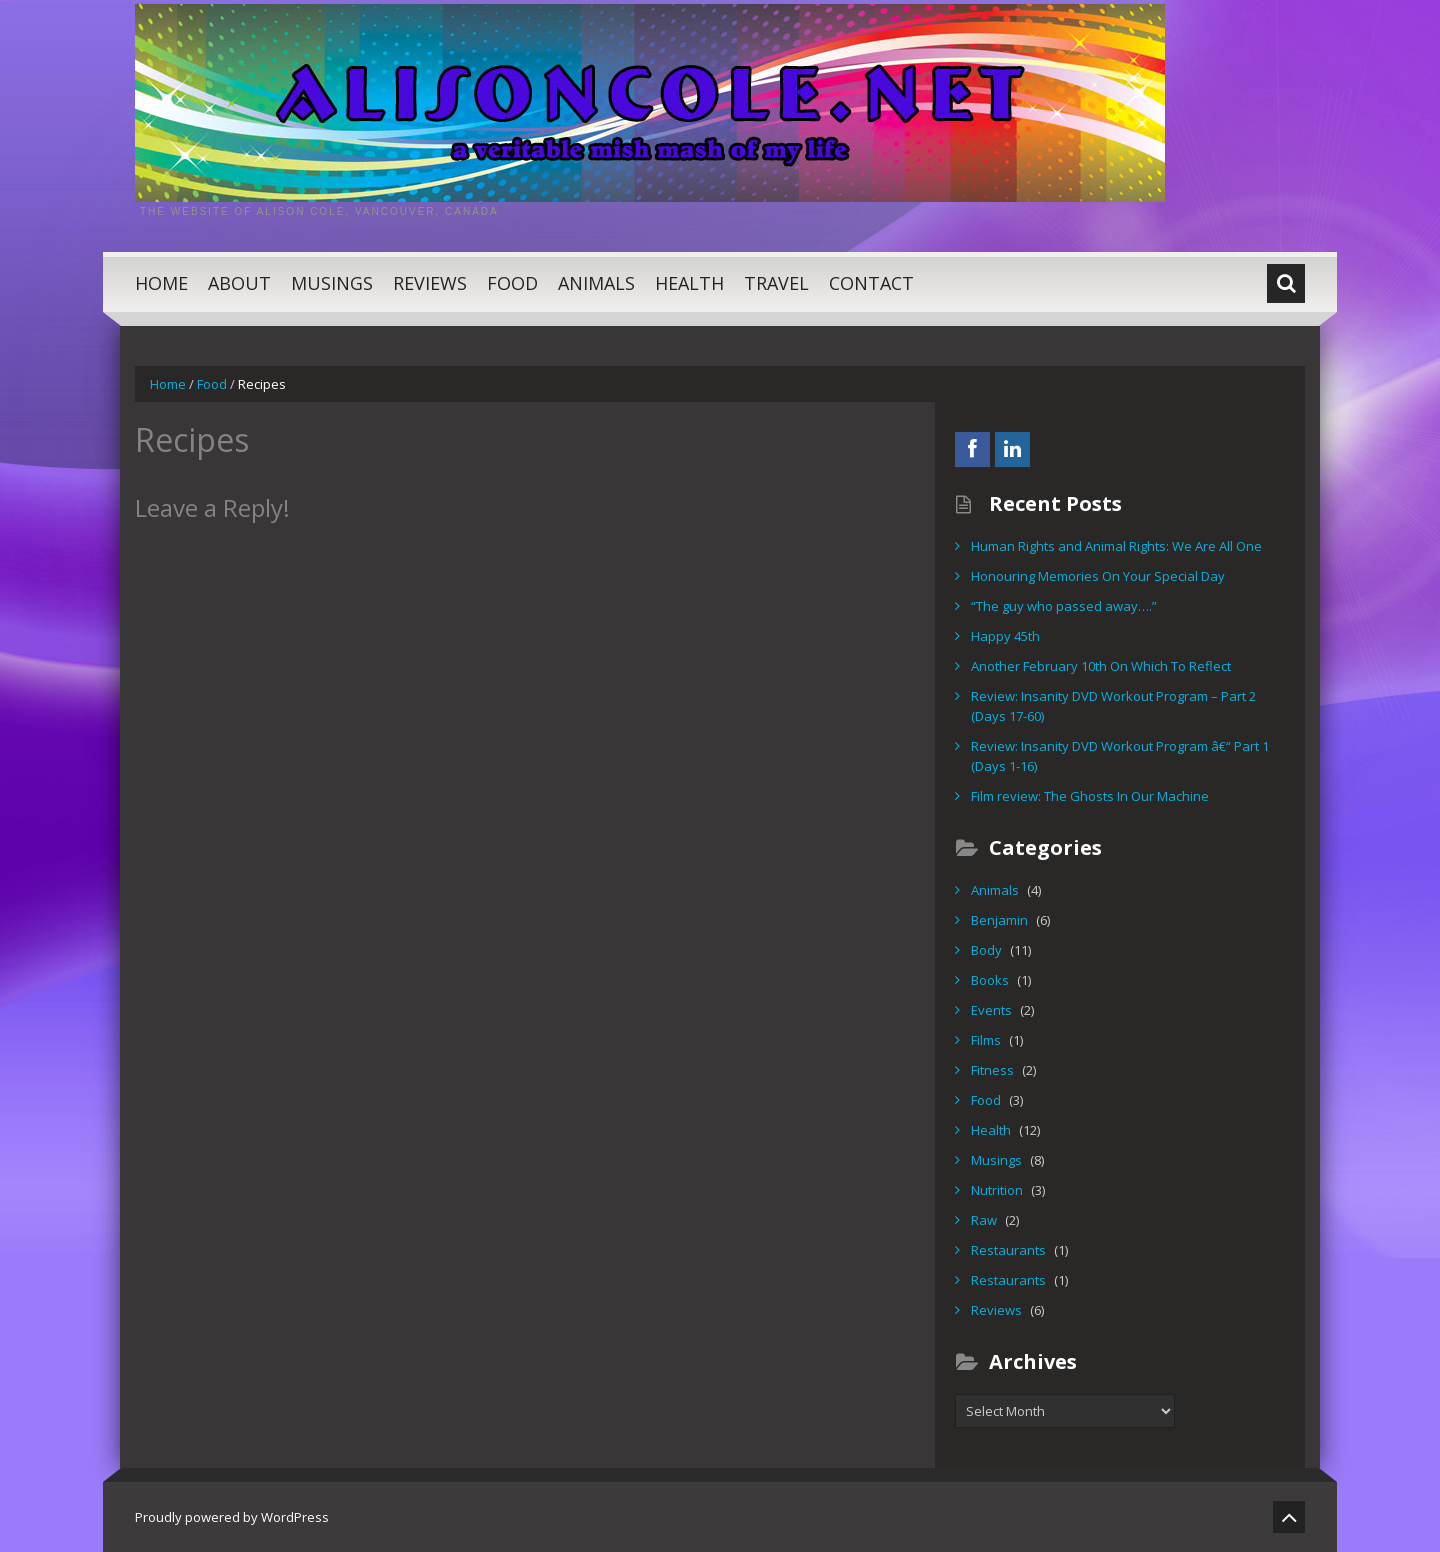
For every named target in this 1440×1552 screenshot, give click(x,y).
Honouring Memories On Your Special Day (1098, 576)
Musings (332, 283)
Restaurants (1008, 1250)
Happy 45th (1005, 636)
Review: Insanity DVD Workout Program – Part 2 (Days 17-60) (1113, 706)
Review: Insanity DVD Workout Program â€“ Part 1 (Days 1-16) (1120, 756)
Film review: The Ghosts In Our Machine (1090, 796)
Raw (984, 1220)
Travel (776, 283)
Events (991, 1010)
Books (990, 980)
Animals (596, 283)
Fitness (992, 1070)
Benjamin (999, 920)
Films (986, 1040)
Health (689, 283)
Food (512, 283)
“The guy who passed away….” (1064, 606)
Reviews (430, 283)
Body (986, 950)
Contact (871, 283)
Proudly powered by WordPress (232, 1517)
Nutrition (997, 1190)
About (239, 283)
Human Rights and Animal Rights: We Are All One (1116, 546)
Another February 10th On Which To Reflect (1101, 666)
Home (161, 283)
